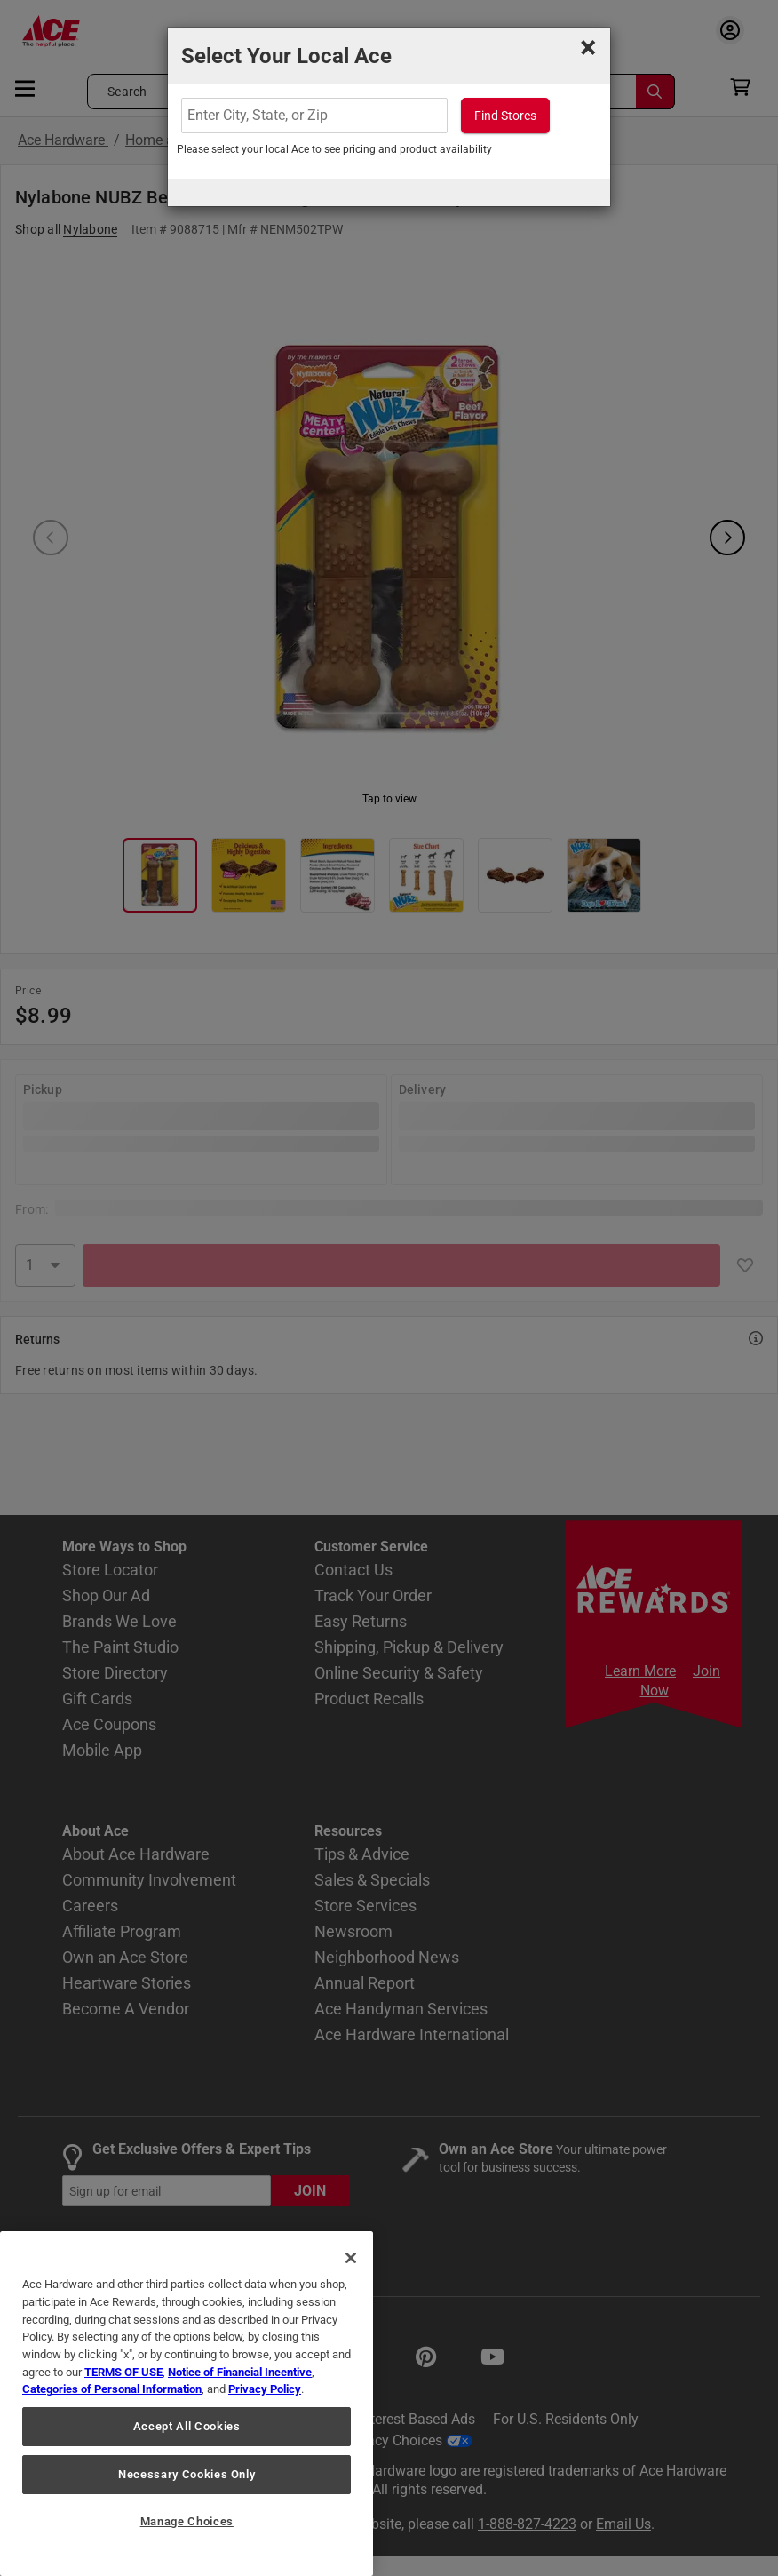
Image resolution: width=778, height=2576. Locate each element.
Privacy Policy (264, 2389)
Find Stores (505, 115)
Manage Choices (187, 2521)
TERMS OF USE (123, 2372)
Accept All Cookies (187, 2426)
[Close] (350, 2257)
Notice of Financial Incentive (240, 2372)
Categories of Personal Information (112, 2389)
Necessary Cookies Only (186, 2474)
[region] (186, 2403)
